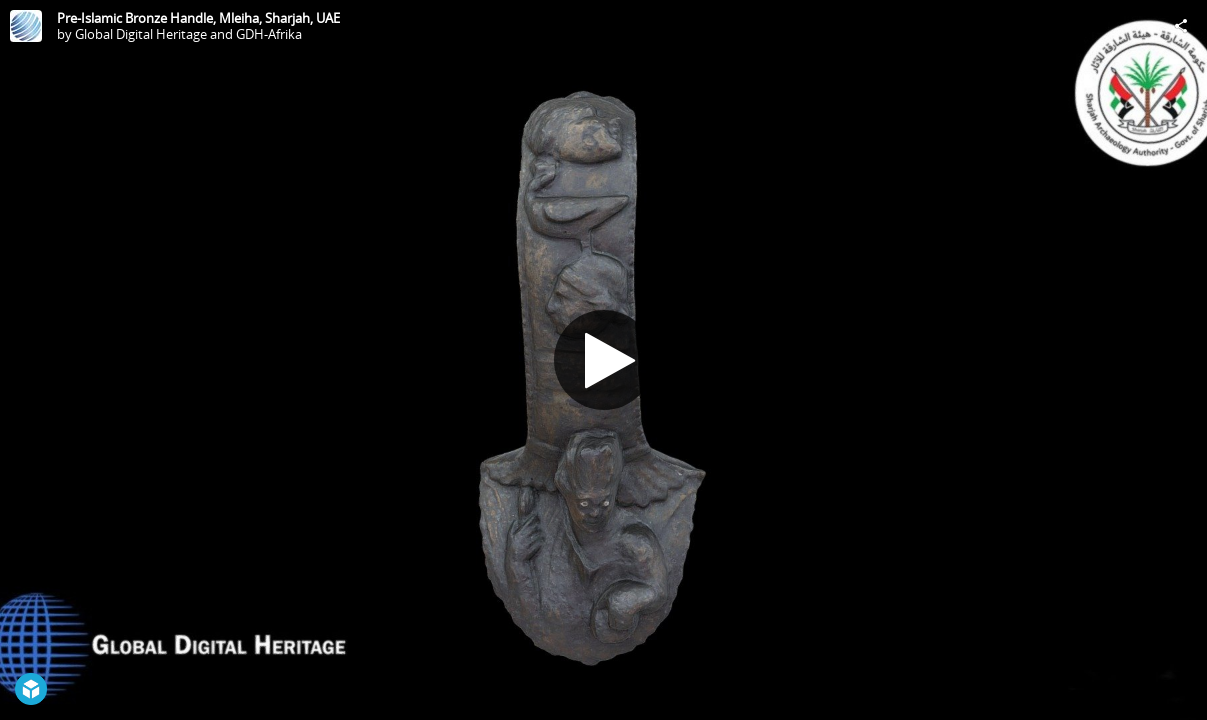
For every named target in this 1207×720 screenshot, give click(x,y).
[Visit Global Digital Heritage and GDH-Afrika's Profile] (26, 26)
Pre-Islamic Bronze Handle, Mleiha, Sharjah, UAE (198, 18)
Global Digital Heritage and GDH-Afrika (188, 34)
